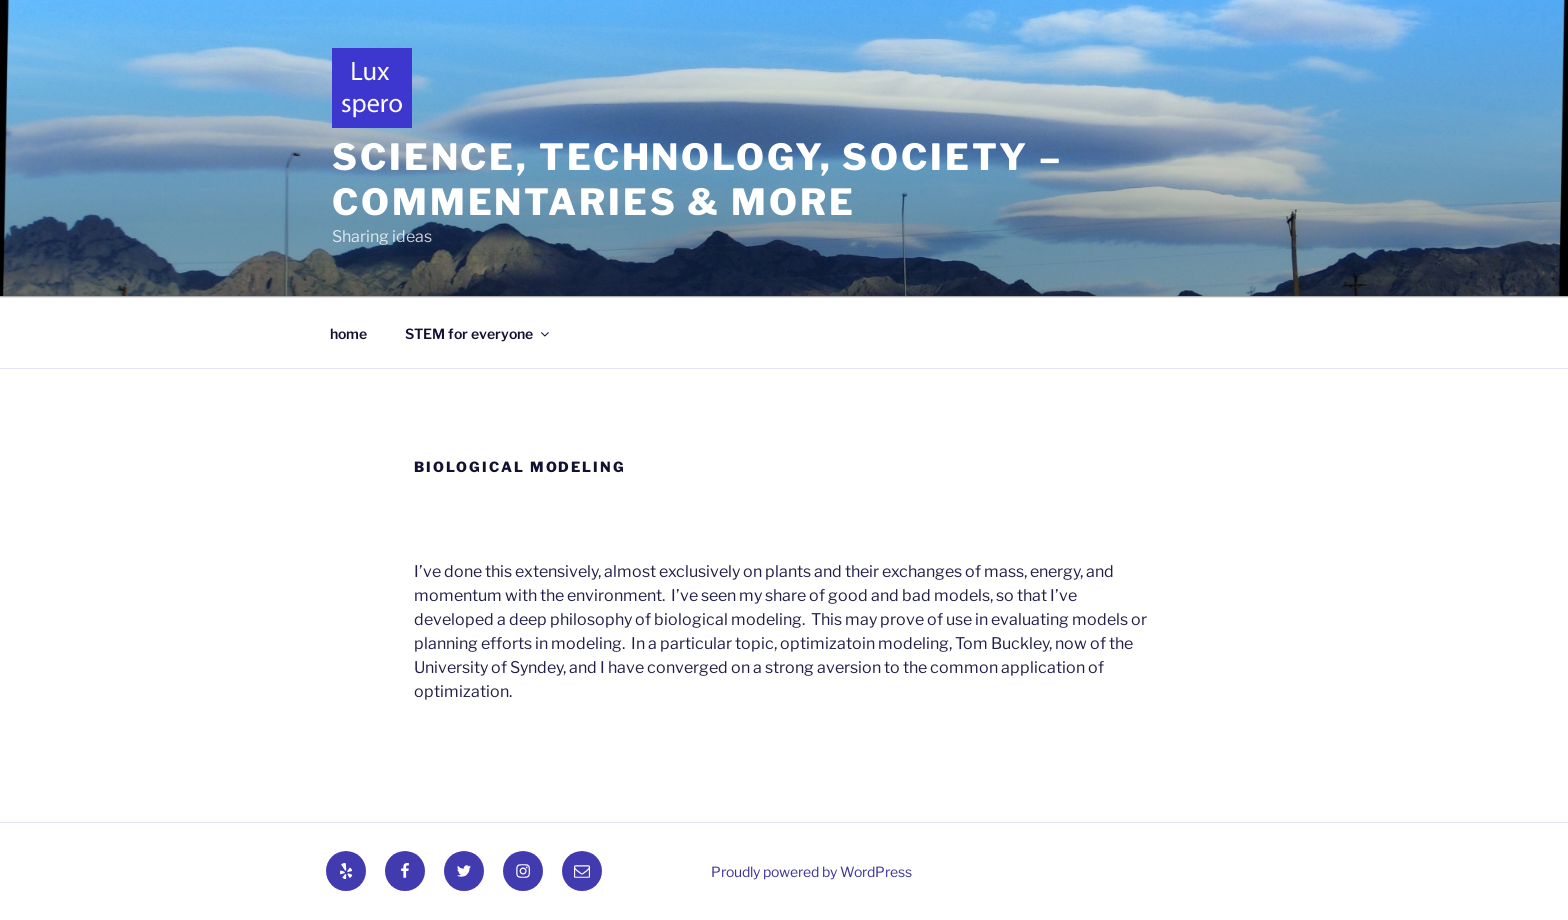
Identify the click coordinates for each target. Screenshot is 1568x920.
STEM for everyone (478, 333)
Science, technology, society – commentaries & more (697, 179)
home (348, 333)
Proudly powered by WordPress (811, 871)
